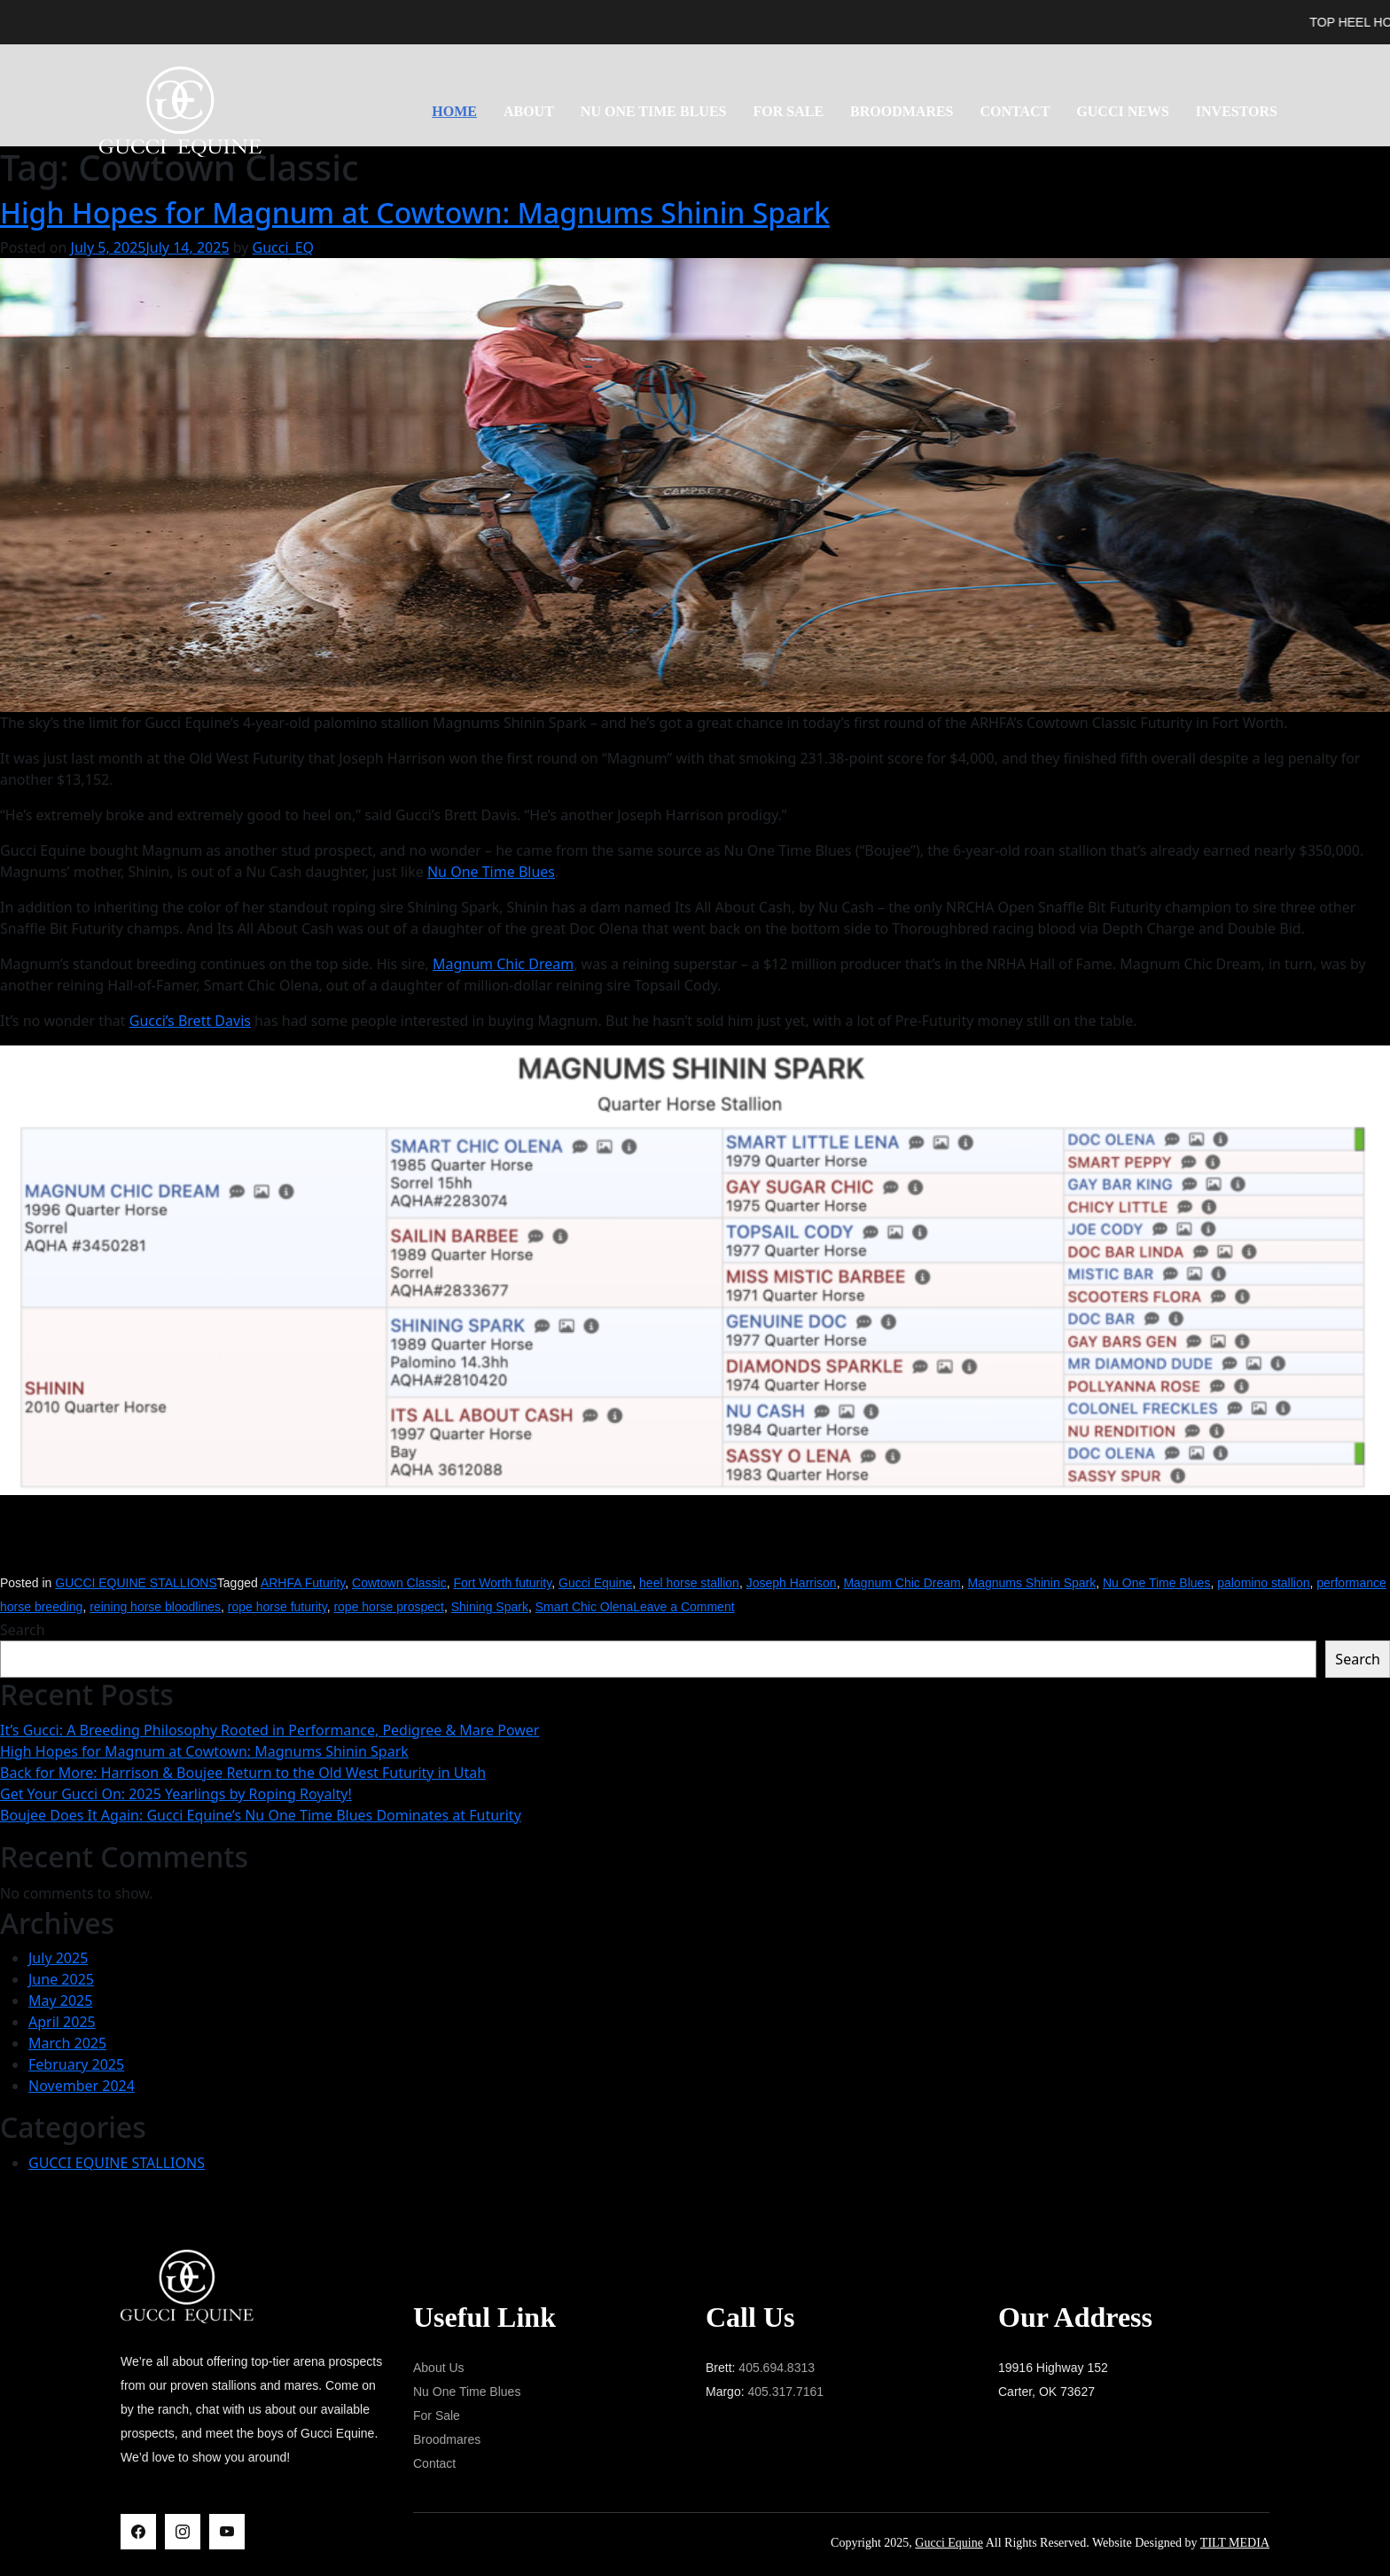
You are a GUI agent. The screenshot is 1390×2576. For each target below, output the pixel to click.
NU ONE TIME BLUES (654, 111)
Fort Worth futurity (502, 1583)
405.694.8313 (776, 2368)
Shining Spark (489, 1607)
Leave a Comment (683, 1607)
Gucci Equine (595, 1583)
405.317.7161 (785, 2391)
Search (22, 1630)
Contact (1015, 111)
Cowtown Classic (399, 1583)
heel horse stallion (689, 1583)
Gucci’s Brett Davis (190, 1020)
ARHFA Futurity (303, 1583)
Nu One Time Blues (491, 871)
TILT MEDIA (1234, 2542)
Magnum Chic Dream (503, 964)
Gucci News (1122, 111)
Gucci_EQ (284, 247)
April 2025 (62, 2022)
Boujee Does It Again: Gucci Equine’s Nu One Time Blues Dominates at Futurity (260, 1815)
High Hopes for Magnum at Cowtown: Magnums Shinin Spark (415, 212)
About (529, 111)
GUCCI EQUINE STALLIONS (136, 1583)
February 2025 (76, 2064)
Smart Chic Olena (584, 1607)
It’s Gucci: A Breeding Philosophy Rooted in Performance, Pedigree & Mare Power (269, 1730)
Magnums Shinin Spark (1031, 1583)
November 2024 (81, 2085)
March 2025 (67, 2043)
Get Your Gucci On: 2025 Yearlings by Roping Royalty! (176, 1794)
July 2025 (58, 1958)
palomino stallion (1263, 1583)
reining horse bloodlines (155, 1607)
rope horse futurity (277, 1607)
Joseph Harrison (791, 1583)
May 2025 (60, 2000)
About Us (439, 2368)
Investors (1236, 111)
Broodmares (901, 111)
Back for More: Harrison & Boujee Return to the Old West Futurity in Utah (243, 1772)
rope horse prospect (388, 1607)
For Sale (788, 111)
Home (454, 111)
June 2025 (61, 1979)
